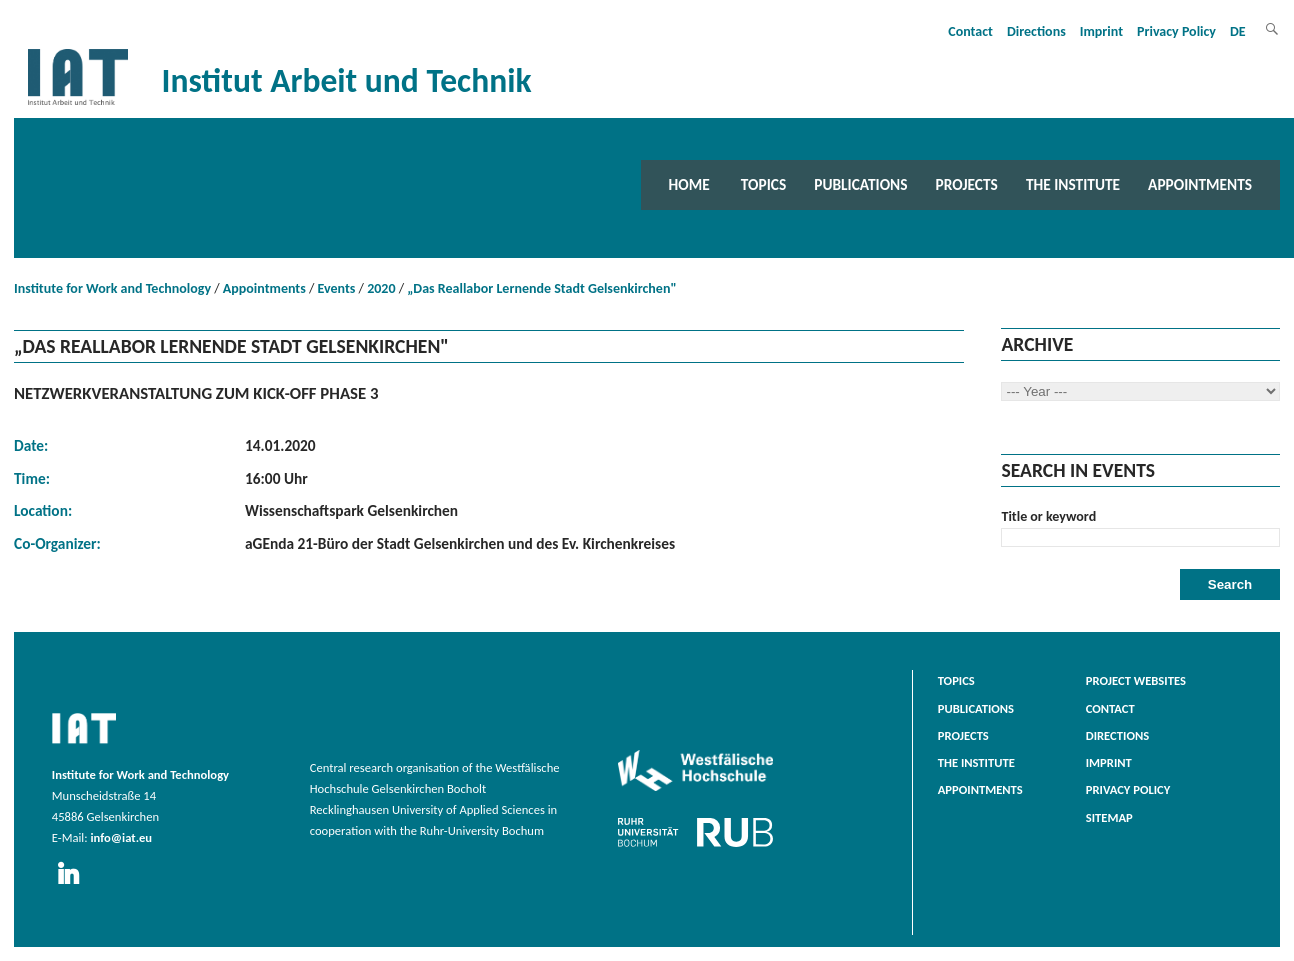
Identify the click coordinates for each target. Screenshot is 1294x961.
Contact (970, 31)
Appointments (1200, 184)
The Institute (1073, 184)
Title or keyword (1048, 516)
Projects (967, 184)
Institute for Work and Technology (112, 288)
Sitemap (1109, 817)
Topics (763, 184)
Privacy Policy (1176, 31)
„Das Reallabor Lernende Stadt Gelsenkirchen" (541, 288)
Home (689, 184)
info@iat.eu (121, 837)
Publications (860, 184)
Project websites (1136, 680)
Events (337, 288)
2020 (381, 288)
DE (1238, 31)
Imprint (1101, 31)
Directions (1036, 31)
